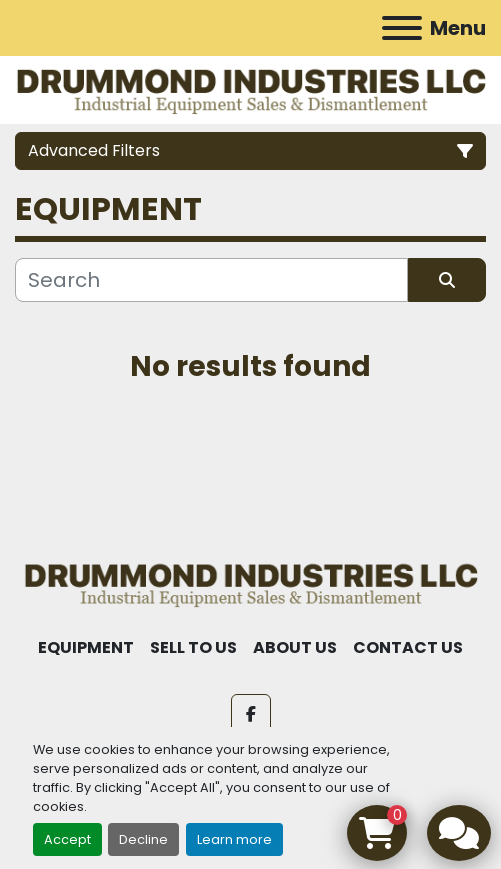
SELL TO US (193, 647)
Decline (143, 839)
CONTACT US (408, 647)
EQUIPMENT (86, 647)
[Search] (211, 280)
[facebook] (251, 714)
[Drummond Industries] (250, 582)
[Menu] (402, 28)
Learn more (234, 839)
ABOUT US (295, 647)
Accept (67, 839)
